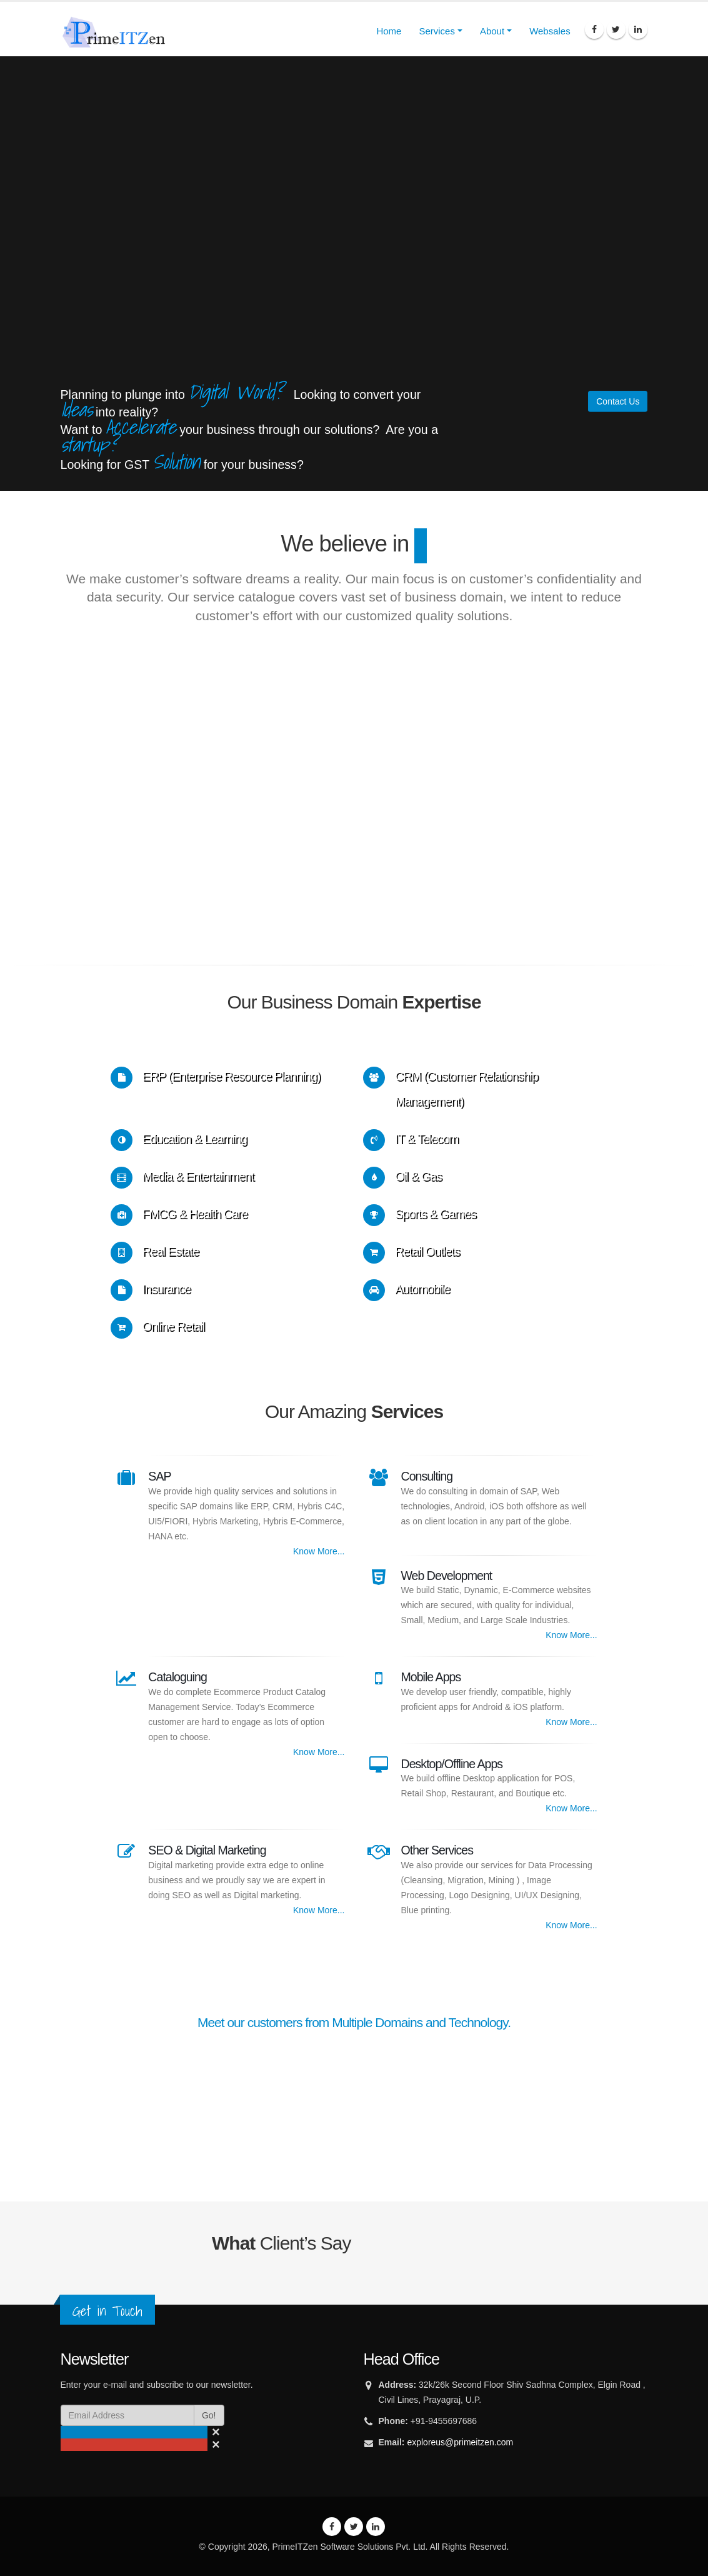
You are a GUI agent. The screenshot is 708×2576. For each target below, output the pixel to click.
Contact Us (617, 401)
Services (437, 31)
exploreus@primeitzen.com (460, 2442)
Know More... (318, 1551)
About (492, 31)
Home (388, 31)
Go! (209, 2415)
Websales (550, 31)
